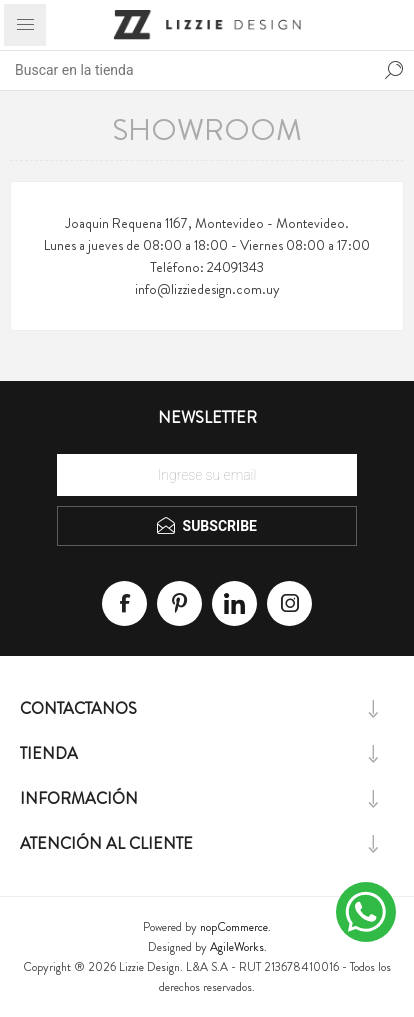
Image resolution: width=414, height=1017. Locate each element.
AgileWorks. (238, 947)
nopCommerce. (235, 927)
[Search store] (187, 70)
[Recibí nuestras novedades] (207, 475)
